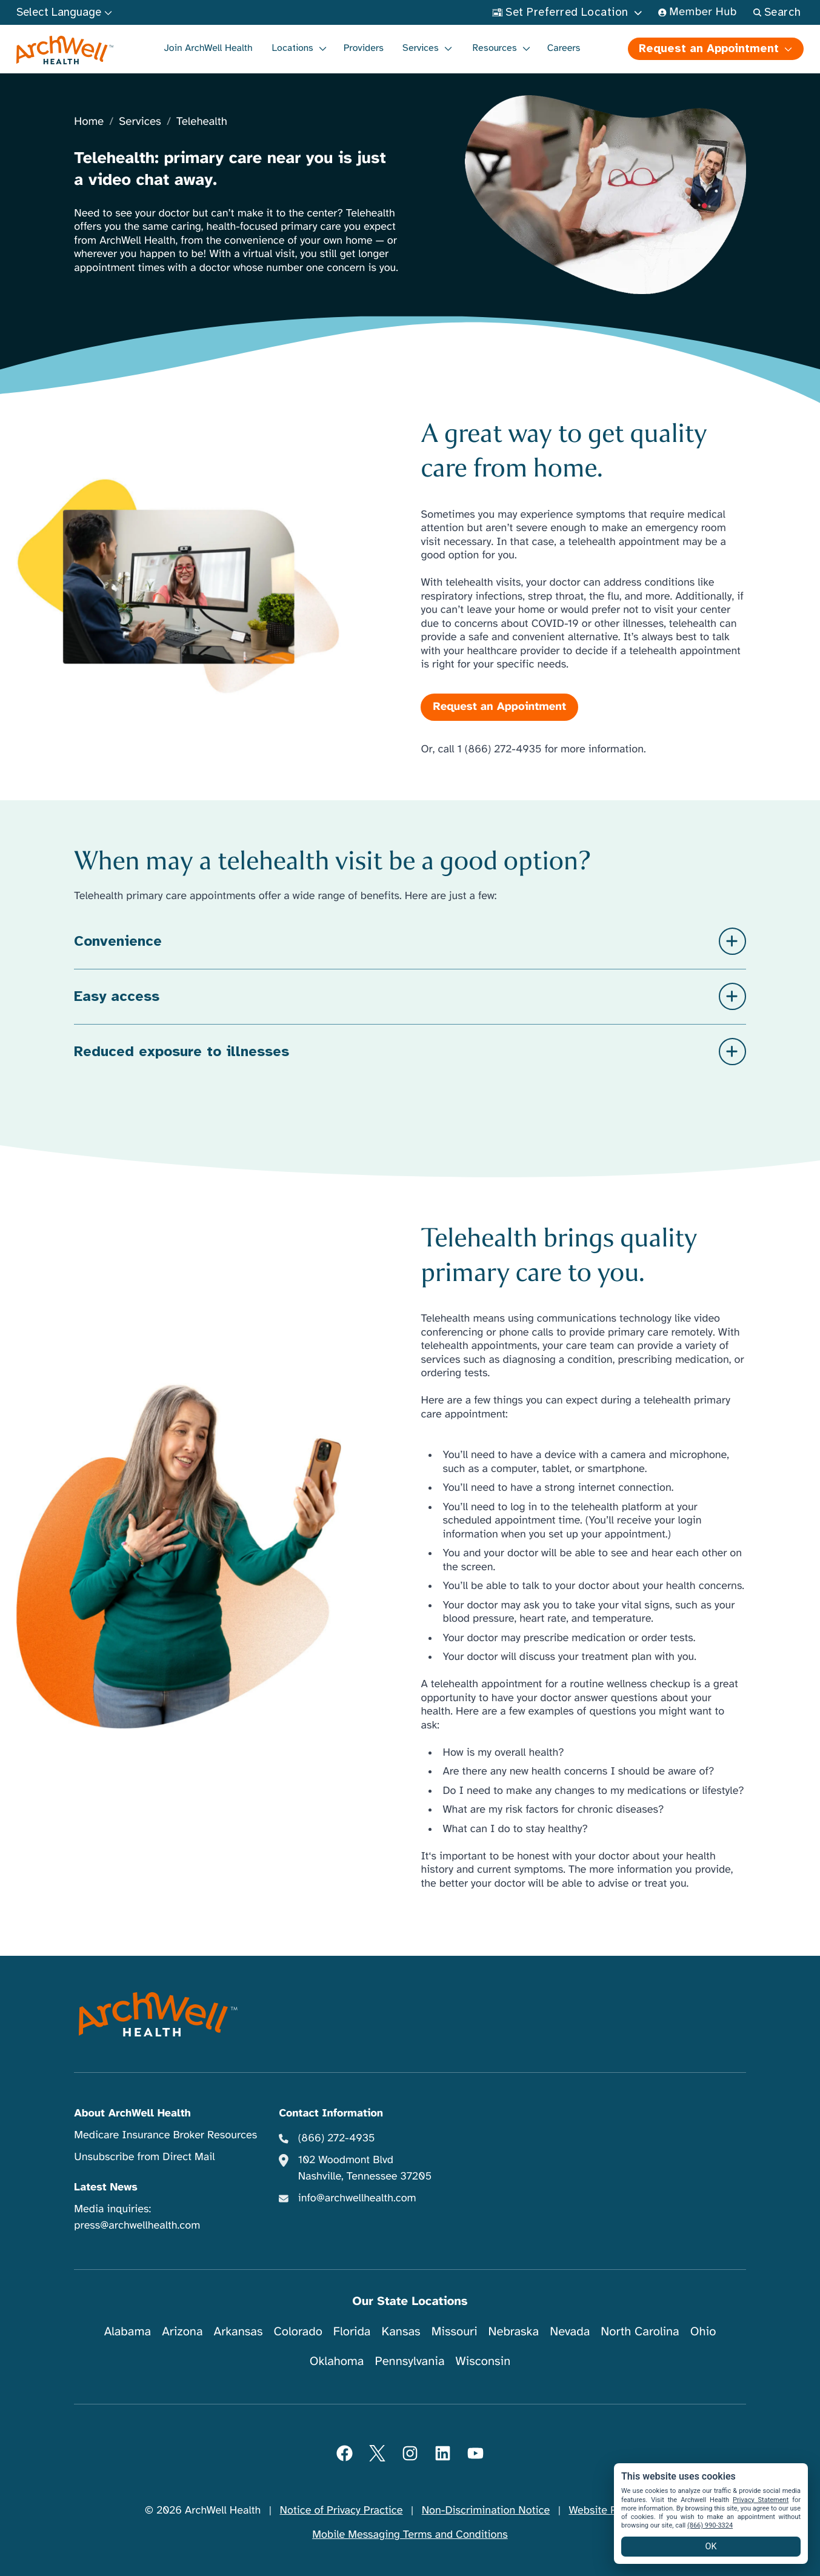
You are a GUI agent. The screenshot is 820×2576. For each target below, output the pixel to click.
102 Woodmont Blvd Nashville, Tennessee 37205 (365, 2168)
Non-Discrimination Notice (486, 2510)
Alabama (128, 2331)
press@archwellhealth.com (137, 2225)
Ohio (703, 2331)
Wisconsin (483, 2361)
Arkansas (238, 2331)
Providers (364, 48)
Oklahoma (337, 2361)
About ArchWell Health (132, 2113)
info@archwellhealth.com (357, 2198)
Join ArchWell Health (208, 48)
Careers (564, 48)
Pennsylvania (410, 2361)
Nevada (570, 2331)
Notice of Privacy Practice (341, 2510)
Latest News (105, 2187)
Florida (352, 2331)
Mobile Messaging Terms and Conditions (409, 2534)
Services (140, 122)
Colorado (298, 2331)
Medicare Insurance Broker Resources (165, 2135)
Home (89, 122)
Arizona (182, 2331)
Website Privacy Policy (621, 2510)
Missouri (455, 2331)
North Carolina (640, 2331)
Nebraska (513, 2331)
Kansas (401, 2331)
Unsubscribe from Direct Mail (144, 2157)
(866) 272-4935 (336, 2138)
